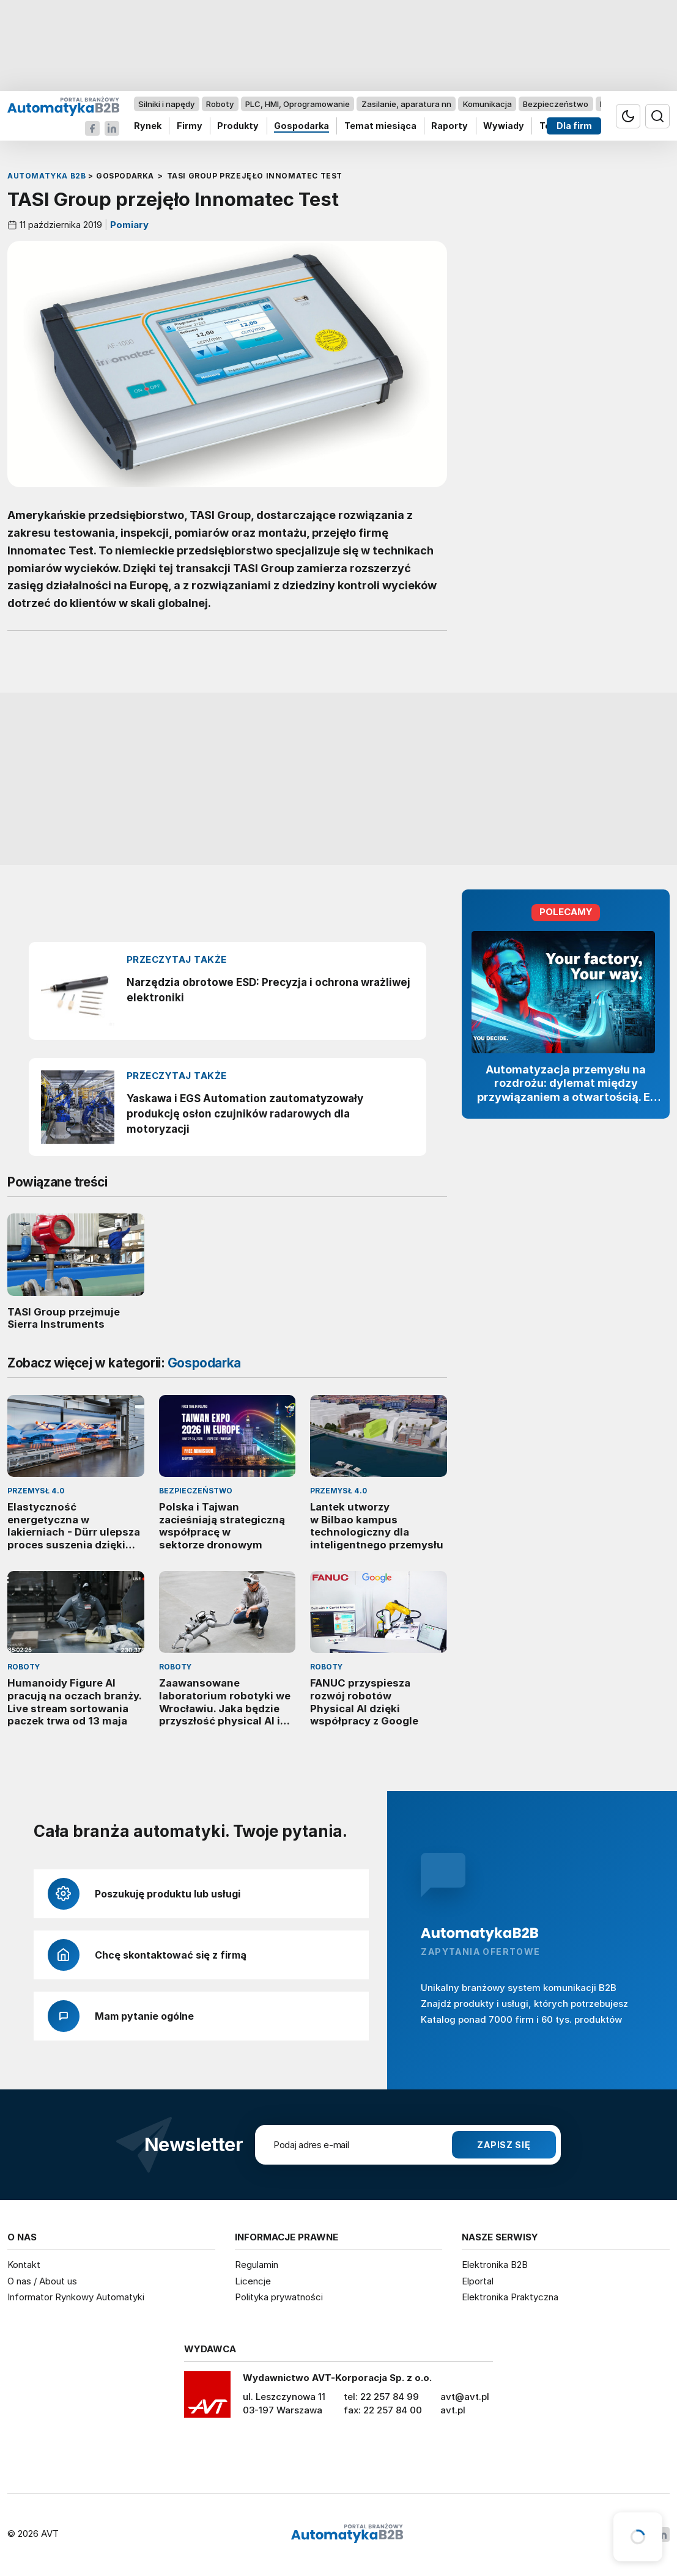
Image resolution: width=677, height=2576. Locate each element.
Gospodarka (301, 126)
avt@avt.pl (464, 2396)
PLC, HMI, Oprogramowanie (297, 104)
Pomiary (128, 224)
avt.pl (452, 2410)
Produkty (238, 126)
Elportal (478, 2281)
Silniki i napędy (166, 104)
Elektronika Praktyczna (510, 2297)
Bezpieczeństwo (555, 104)
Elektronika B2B (495, 2264)
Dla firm (574, 126)
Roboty (220, 104)
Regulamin (256, 2264)
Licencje (253, 2281)
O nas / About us (42, 2281)
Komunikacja (487, 104)
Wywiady (503, 126)
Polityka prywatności (279, 2297)
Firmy (189, 126)
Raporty (449, 126)
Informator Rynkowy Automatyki (75, 2297)
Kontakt (23, 2264)
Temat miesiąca (380, 126)
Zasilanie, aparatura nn (406, 104)
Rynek (147, 126)
